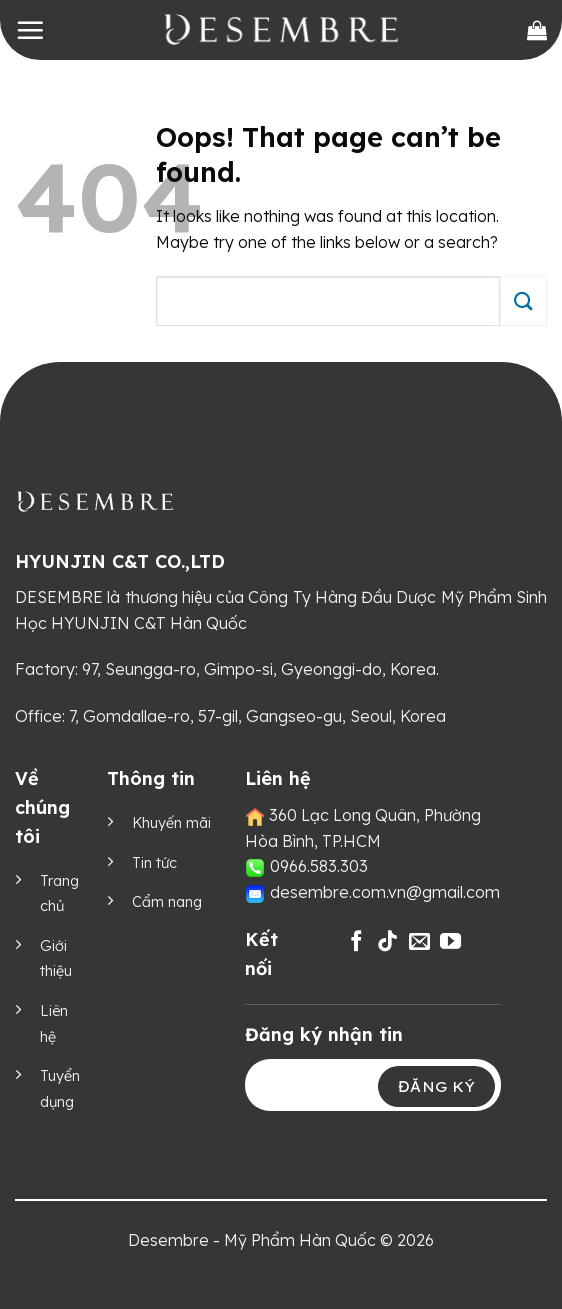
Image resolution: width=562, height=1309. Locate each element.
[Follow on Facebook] (356, 942)
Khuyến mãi (171, 823)
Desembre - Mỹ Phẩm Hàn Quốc (252, 1240)
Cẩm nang (167, 902)
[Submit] (523, 300)
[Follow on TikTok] (387, 942)
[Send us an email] (419, 942)
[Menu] (30, 30)
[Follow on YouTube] (450, 942)
